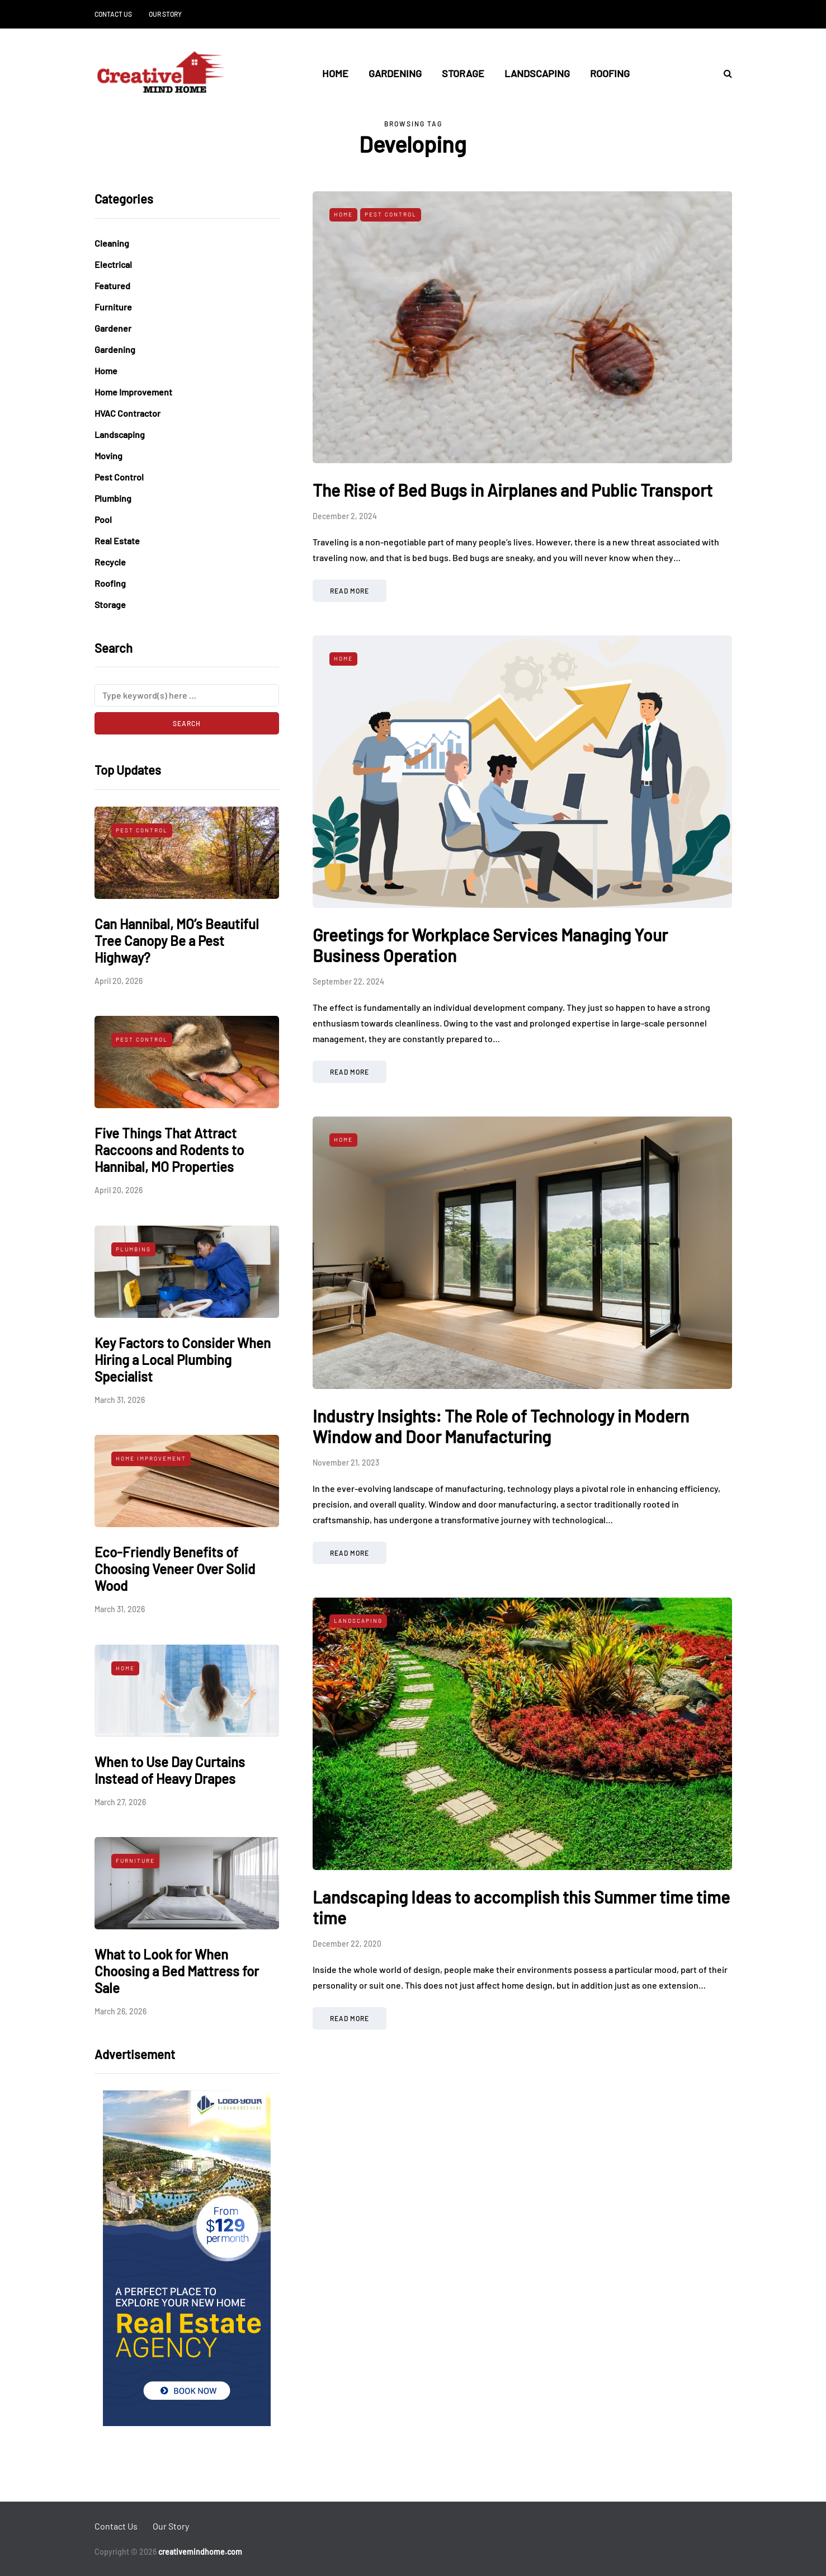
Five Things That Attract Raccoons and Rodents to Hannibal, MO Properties (169, 1150)
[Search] (187, 695)
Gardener (113, 328)
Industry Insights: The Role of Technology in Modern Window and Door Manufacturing (501, 1426)
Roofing (610, 73)
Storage (463, 73)
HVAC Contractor (128, 413)
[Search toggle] (723, 73)
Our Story (165, 14)
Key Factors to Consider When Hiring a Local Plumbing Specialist (183, 1359)
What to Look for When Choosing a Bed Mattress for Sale (177, 1971)
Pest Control (119, 477)
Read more (349, 591)
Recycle (110, 562)
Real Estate (117, 540)
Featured (112, 285)
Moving (108, 455)
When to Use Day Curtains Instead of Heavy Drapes (170, 1770)
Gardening (395, 73)
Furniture (113, 307)
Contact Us (113, 14)
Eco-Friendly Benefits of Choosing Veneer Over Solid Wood (175, 1569)
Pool (103, 519)
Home (335, 73)
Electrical (113, 264)
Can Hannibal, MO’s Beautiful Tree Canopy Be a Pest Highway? (177, 941)
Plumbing (113, 498)
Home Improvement (133, 392)
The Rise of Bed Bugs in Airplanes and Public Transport (512, 490)
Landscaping (537, 73)
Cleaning (112, 243)
